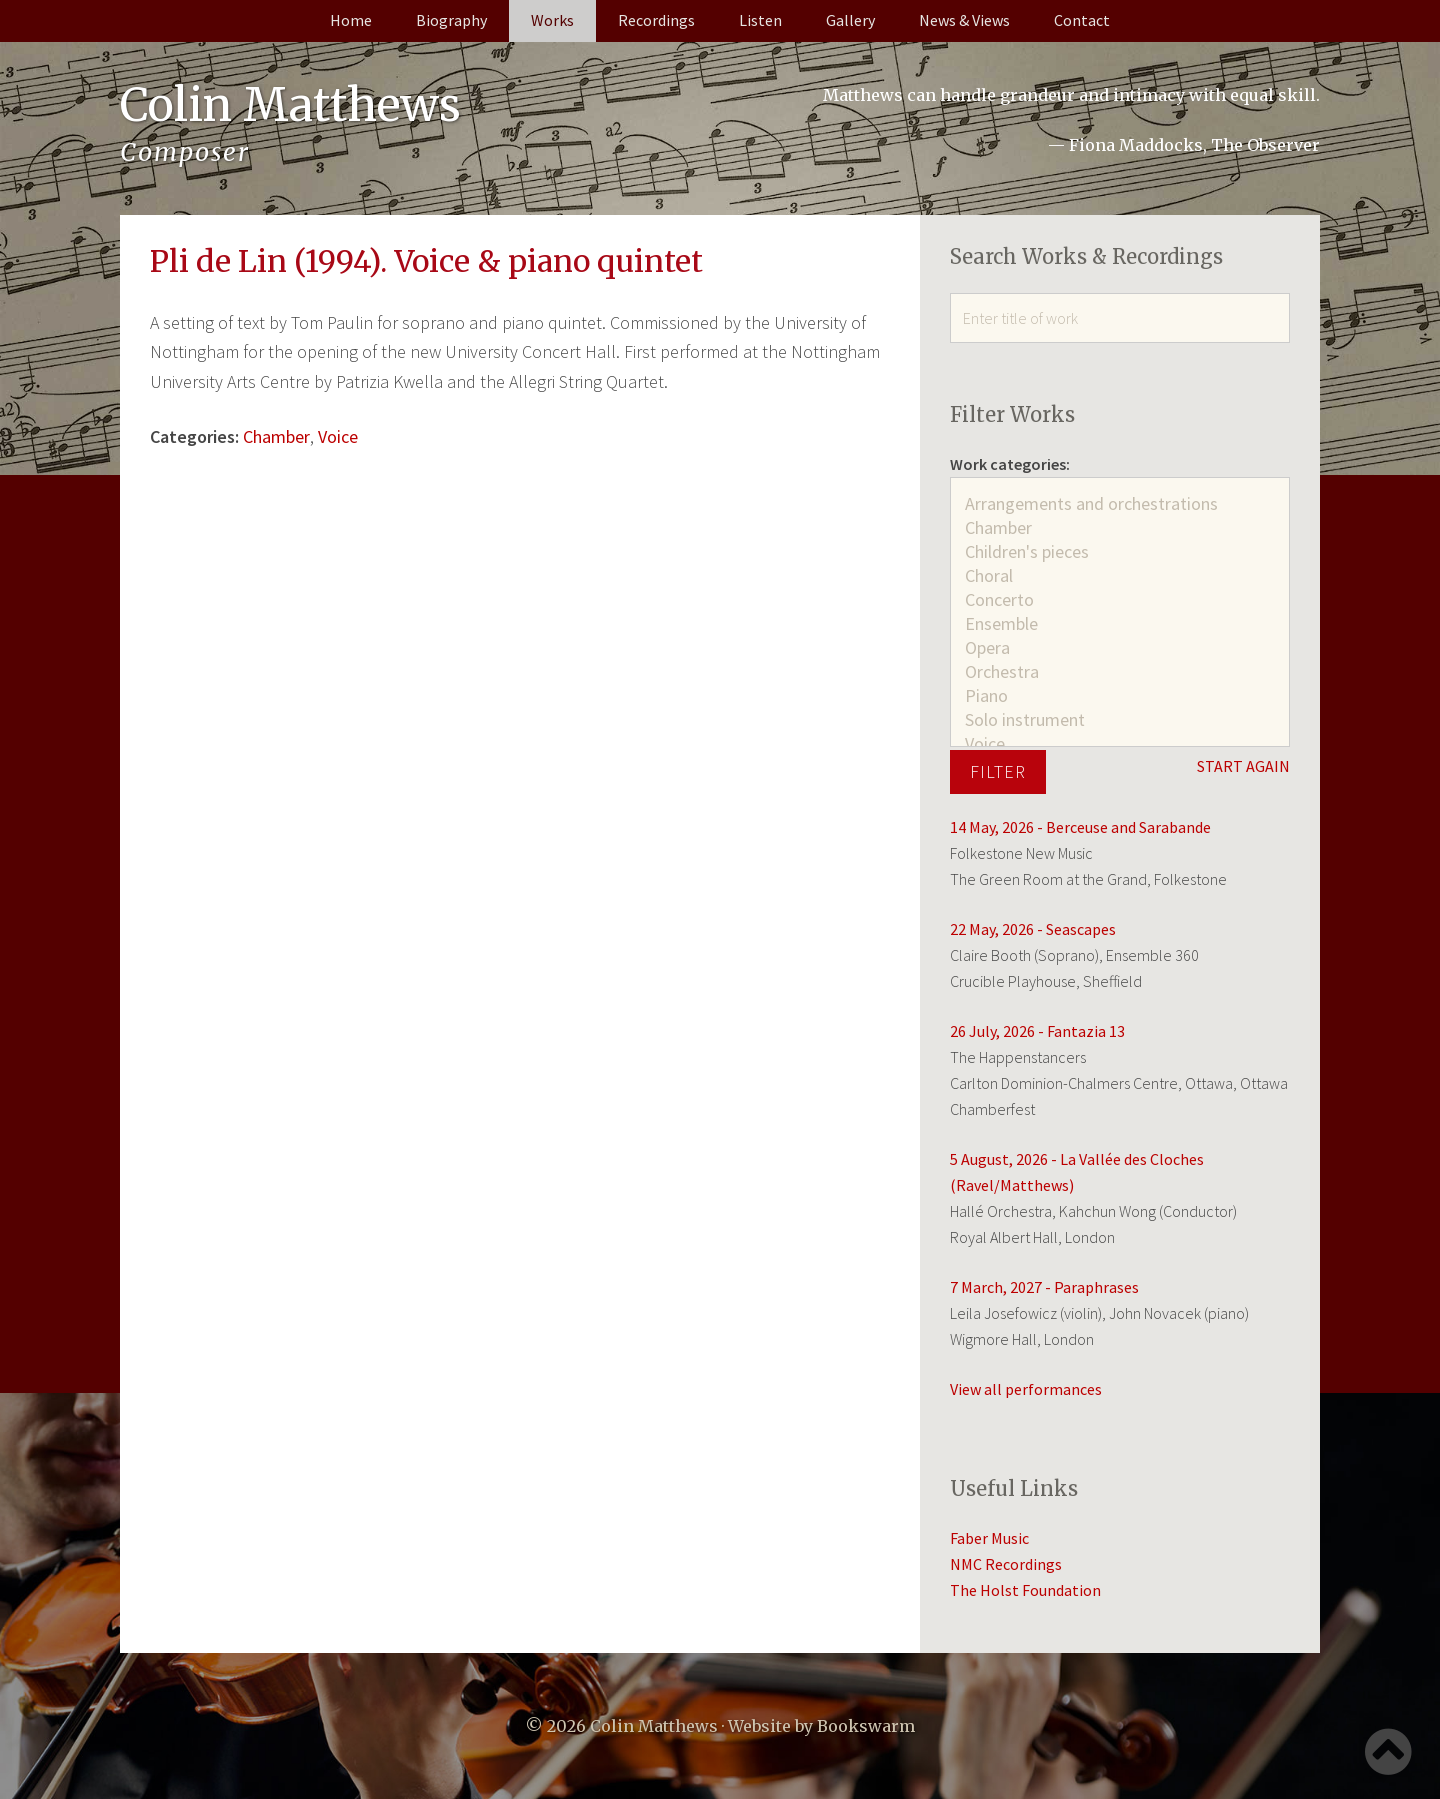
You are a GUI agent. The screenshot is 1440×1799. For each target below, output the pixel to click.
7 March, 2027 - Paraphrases (1044, 1287)
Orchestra (1120, 672)
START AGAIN (1243, 766)
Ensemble (1120, 624)
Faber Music (989, 1538)
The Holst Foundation (1025, 1590)
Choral (1120, 576)
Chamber (276, 436)
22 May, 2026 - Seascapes (1033, 929)
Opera (1120, 648)
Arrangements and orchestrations (1120, 504)
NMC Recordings (1006, 1564)
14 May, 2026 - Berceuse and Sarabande (1080, 827)
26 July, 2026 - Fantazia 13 (1037, 1031)
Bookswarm (866, 1726)
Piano (1120, 696)
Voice (338, 436)
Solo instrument (1120, 720)
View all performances (1026, 1389)
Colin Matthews (296, 105)
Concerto (1120, 600)
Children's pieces (1120, 552)
